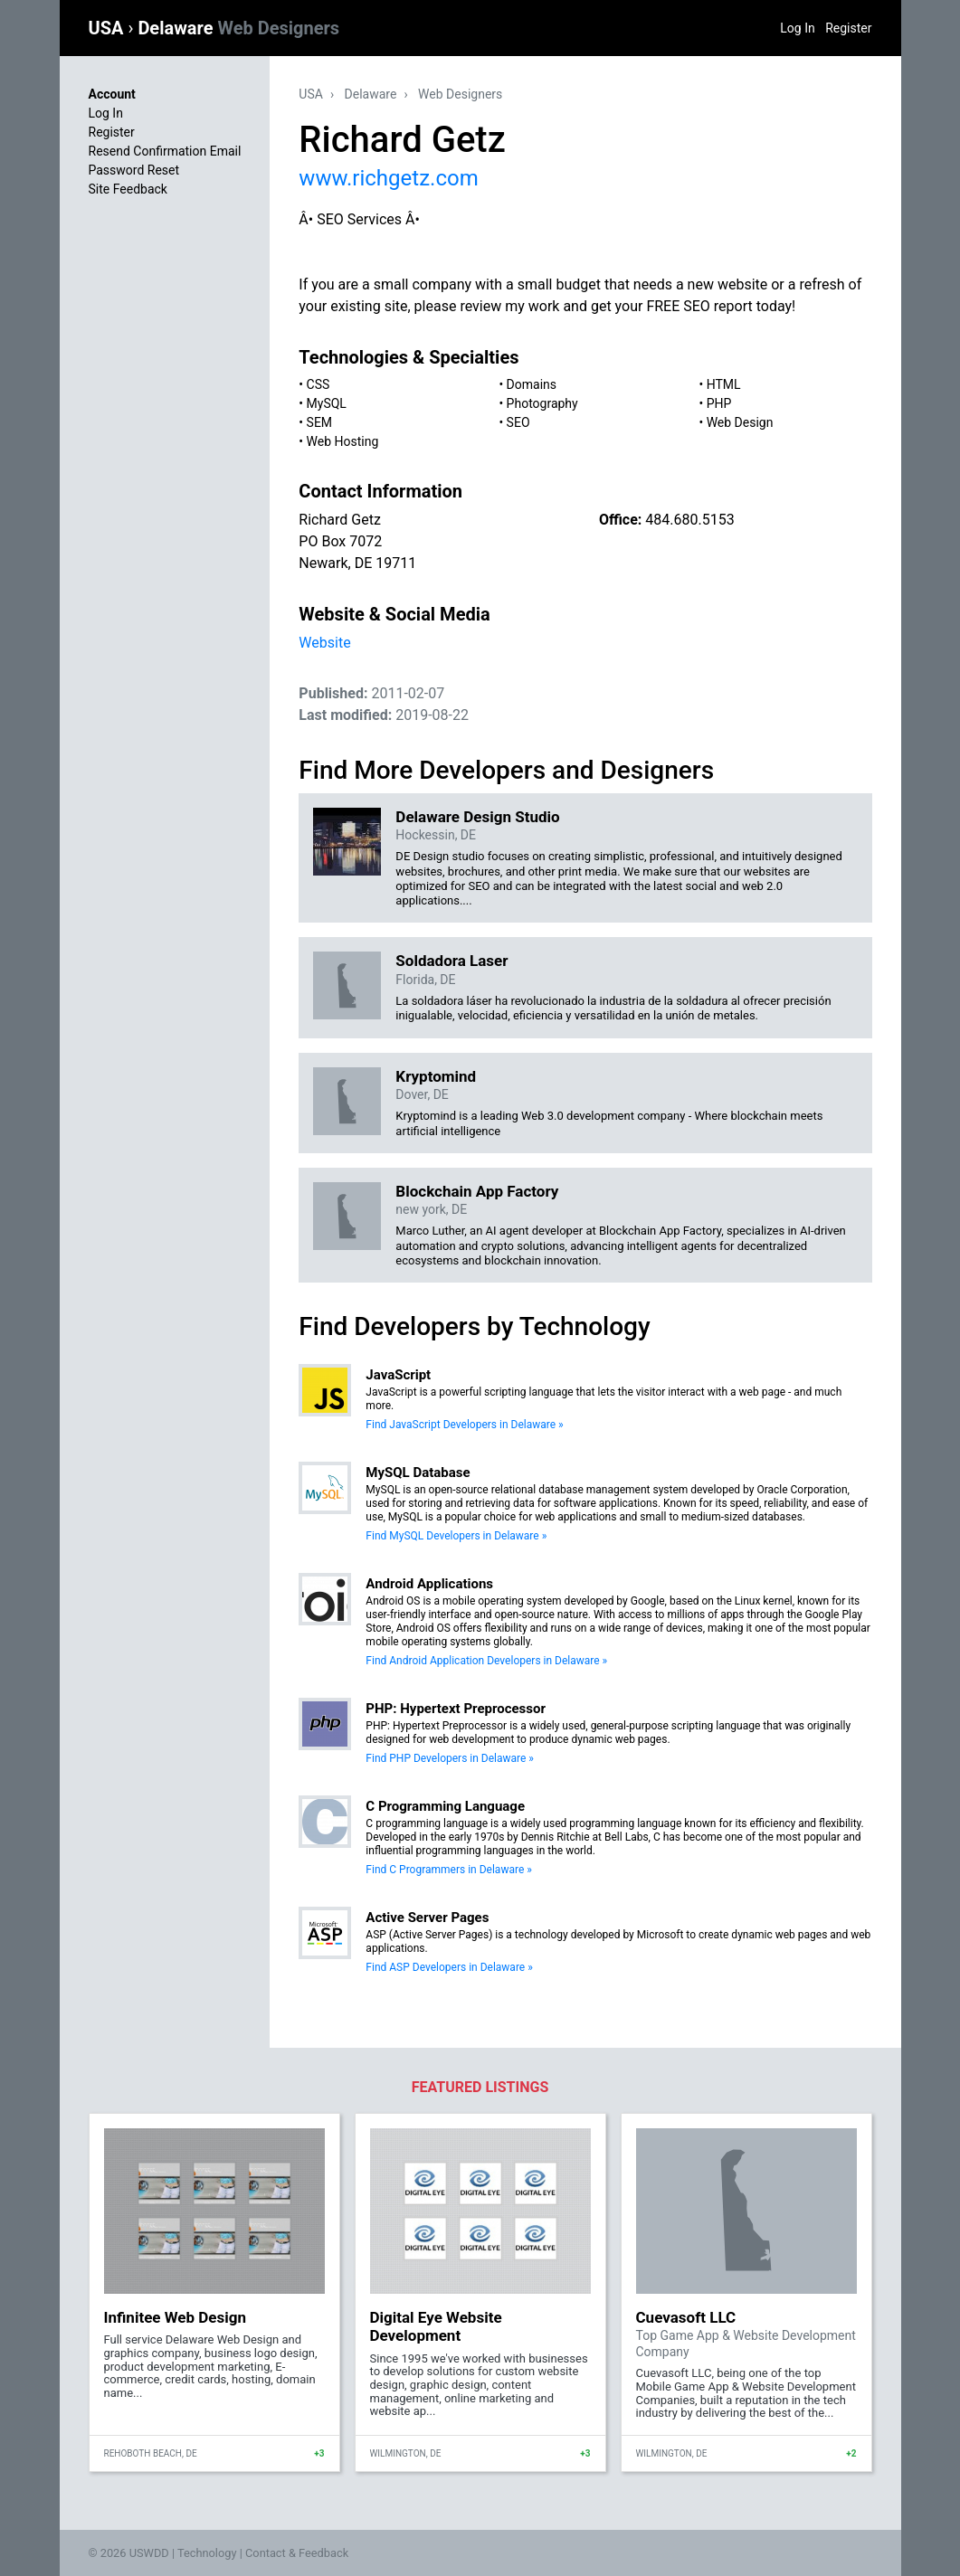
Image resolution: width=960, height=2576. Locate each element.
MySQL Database (418, 1472)
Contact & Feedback (296, 2553)
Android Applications (429, 1584)
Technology (207, 2553)
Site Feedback (128, 189)
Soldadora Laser (451, 961)
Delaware (238, 28)
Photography (542, 403)
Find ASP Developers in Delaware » (449, 1967)
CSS (318, 384)
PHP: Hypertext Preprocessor (456, 1708)
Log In (797, 28)
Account (112, 94)
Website (324, 642)
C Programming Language (445, 1806)
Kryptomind (435, 1076)
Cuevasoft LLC (686, 2317)
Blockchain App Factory (476, 1191)
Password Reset (134, 170)
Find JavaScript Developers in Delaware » (464, 1424)
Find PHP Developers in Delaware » (450, 1758)
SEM (320, 422)
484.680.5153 (689, 519)
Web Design (740, 422)
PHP (719, 403)
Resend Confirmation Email (165, 151)
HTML (724, 384)
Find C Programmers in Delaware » (449, 1869)
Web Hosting (343, 441)
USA (108, 28)
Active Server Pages (427, 1917)
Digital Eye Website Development (436, 2326)
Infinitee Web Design (175, 2317)
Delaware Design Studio (477, 817)
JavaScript (398, 1375)
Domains (531, 384)
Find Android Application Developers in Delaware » (486, 1660)
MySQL (327, 403)
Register (848, 28)
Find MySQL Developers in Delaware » (456, 1536)
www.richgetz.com (388, 178)
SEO (518, 422)
